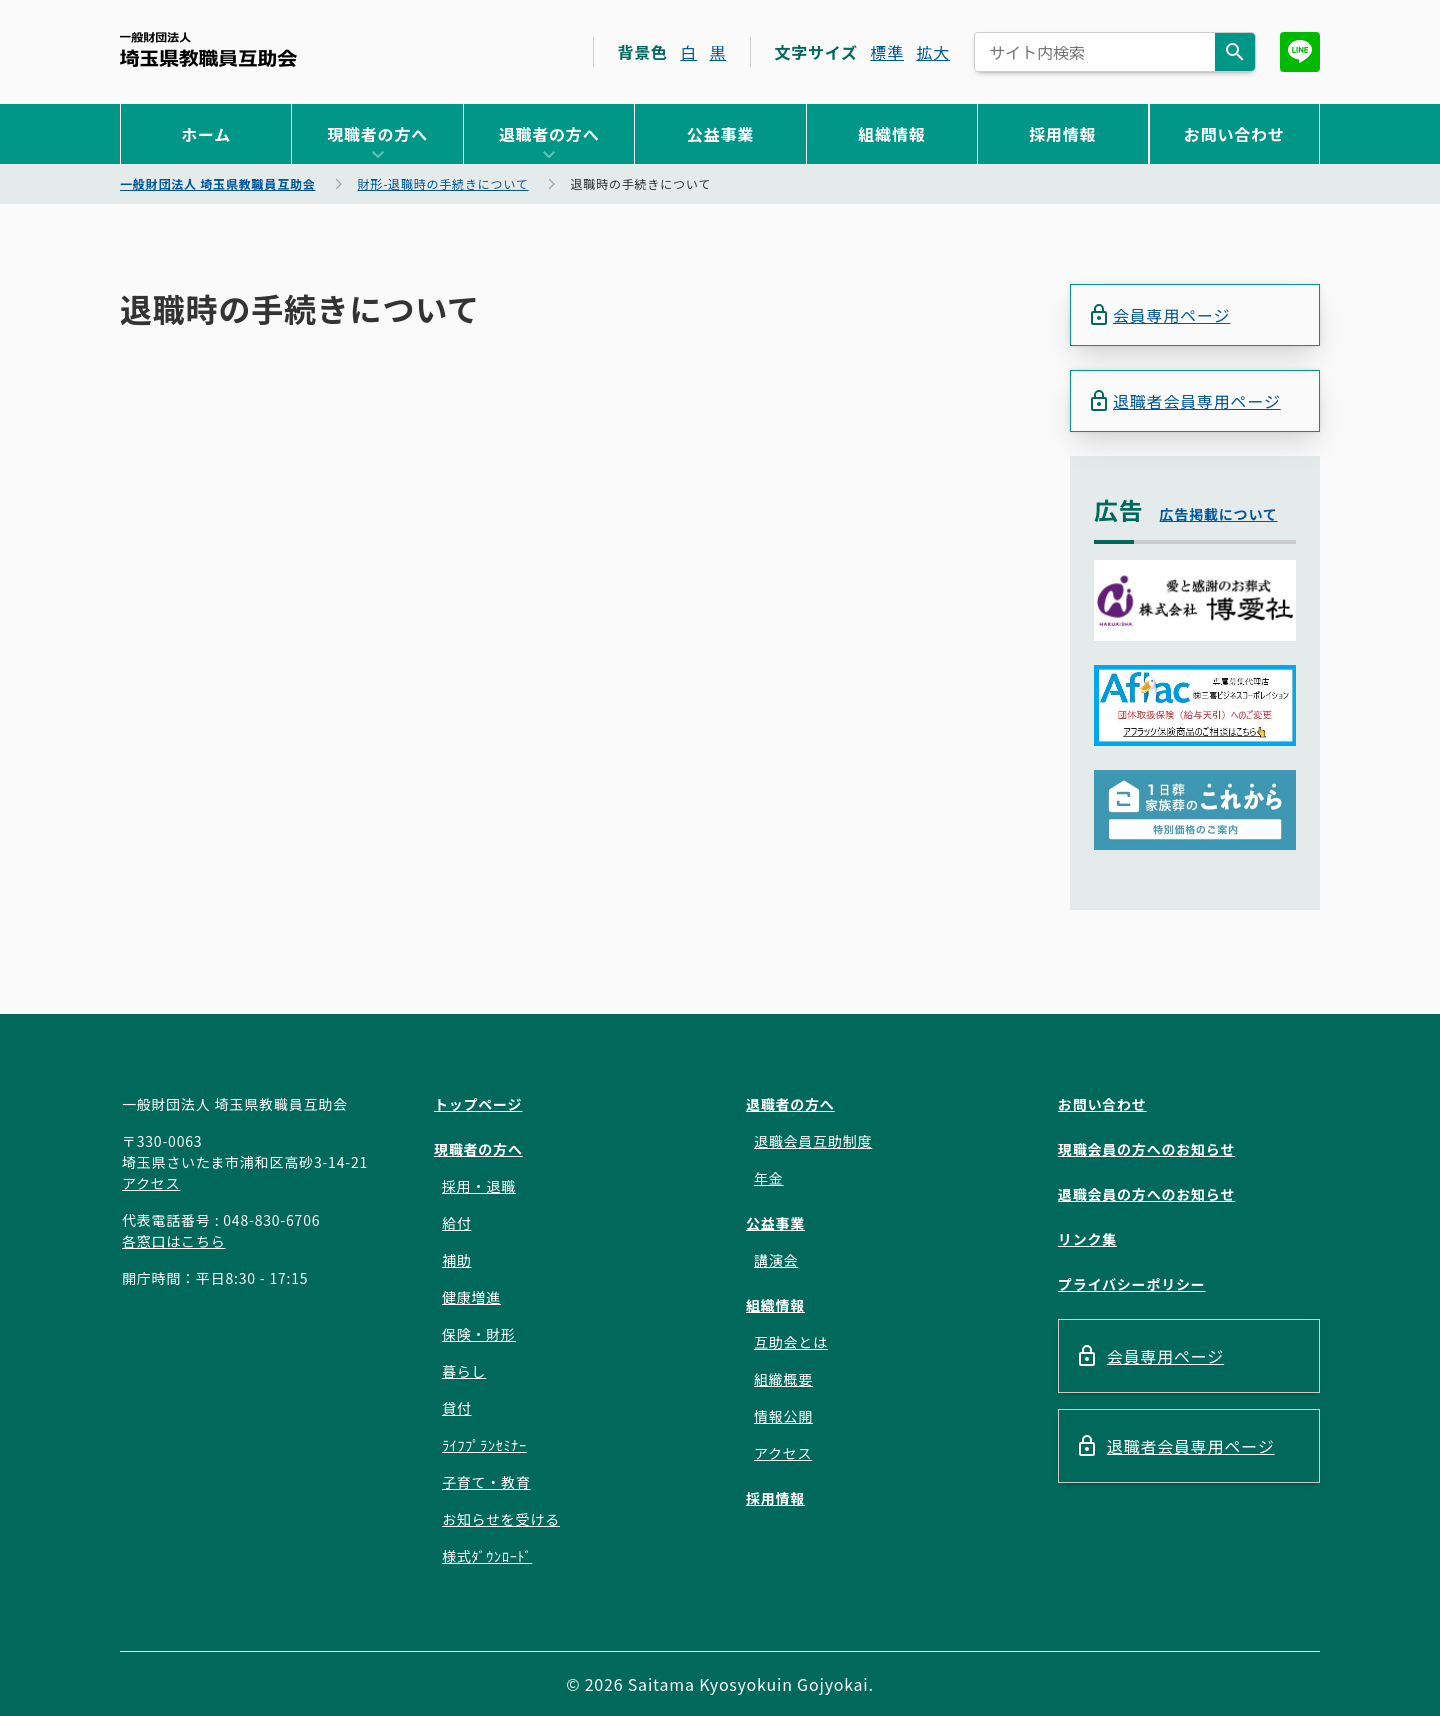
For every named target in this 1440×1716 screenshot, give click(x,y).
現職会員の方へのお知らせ (1146, 1149)
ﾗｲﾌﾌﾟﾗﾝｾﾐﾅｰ (484, 1445)
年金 (769, 1178)
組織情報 (891, 134)
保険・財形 (479, 1334)
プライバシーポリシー (1132, 1284)
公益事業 (720, 134)
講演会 (776, 1260)
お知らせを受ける (501, 1519)
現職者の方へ (377, 134)
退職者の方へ (549, 134)
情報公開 (783, 1416)
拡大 (933, 52)
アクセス (151, 1183)
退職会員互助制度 (813, 1141)
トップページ (478, 1104)
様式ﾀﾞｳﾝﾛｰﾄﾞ (487, 1556)
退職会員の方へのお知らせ (1146, 1194)
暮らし (464, 1371)
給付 (457, 1223)
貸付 (457, 1408)
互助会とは (791, 1342)
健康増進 (471, 1297)
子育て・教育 (486, 1482)
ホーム (206, 134)
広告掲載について (1219, 514)
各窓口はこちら (174, 1241)
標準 (887, 52)
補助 (457, 1260)
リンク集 (1087, 1239)
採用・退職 (479, 1186)
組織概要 (783, 1379)
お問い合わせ (1234, 134)
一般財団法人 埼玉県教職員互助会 (208, 49)
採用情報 (1062, 134)
